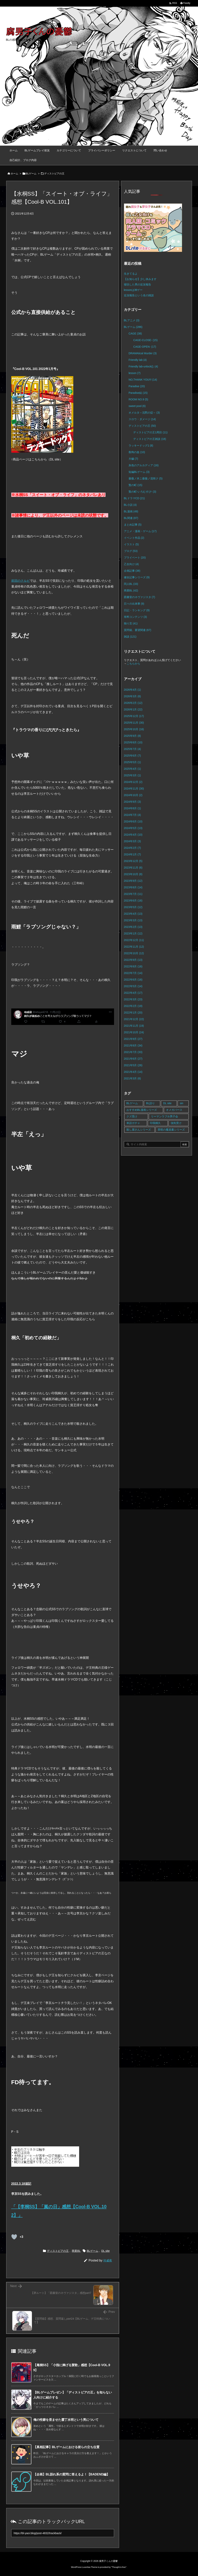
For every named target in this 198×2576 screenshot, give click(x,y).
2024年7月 (132, 814)
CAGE (135, 333)
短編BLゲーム (139, 471)
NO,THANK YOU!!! (143, 379)
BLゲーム (31, 173)
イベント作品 (134, 537)
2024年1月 (132, 854)
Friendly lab (138, 359)
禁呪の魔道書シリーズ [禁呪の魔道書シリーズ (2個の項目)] (171, 1129)
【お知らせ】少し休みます (140, 279)
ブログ (131, 550)
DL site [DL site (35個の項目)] (167, 1103)
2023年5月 (133, 907)
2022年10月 (134, 953)
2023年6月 (133, 900)
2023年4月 (133, 913)
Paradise (137, 386)
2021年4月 (133, 1071)
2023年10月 (133, 874)
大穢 (133, 458)
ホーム (14, 173)
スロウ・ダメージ (142, 419)
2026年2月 (133, 702)
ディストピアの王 (54, 173)
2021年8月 (133, 1045)
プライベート (135, 557)
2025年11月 (134, 722)
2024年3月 (132, 841)
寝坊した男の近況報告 (137, 284)
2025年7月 (132, 749)
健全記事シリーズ (137, 577)
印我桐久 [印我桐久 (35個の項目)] (155, 1123)
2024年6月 (133, 821)
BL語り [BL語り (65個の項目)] (150, 1103)
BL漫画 (131, 511)
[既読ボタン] (14, 2237)
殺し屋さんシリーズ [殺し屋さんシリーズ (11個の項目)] (138, 1129)
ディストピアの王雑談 (149, 438)
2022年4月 (133, 992)
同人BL (131, 583)
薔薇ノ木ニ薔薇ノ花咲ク (146, 478)
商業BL (76, 2250)
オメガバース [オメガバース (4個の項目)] (174, 1109)
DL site (105, 2250)
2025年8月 (133, 742)
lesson (134, 373)
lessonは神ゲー (133, 289)
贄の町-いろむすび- (142, 491)
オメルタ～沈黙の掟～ (144, 412)
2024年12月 (133, 781)
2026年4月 (132, 689)
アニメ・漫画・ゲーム (140, 531)
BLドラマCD (134, 498)
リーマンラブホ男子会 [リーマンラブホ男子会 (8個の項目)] (164, 1116)
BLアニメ (131, 320)
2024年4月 (133, 834)
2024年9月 (132, 801)
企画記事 (132, 570)
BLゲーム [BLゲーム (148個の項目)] (132, 1103)
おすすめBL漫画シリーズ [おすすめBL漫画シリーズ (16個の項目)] (141, 1109)
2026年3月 (132, 696)
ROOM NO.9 (138, 399)
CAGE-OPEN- (144, 346)
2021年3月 (132, 1078)
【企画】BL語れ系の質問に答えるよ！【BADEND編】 (71, 2474)
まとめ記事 (133, 524)
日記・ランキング (137, 610)
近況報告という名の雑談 (139, 295)
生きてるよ (130, 273)
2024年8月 (132, 808)
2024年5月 (133, 828)
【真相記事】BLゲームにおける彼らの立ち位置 (66, 2447)
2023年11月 (133, 867)
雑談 (130, 636)
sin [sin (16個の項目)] (181, 1103)
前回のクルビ (20, 580)
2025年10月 (134, 729)
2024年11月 (134, 788)
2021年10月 (134, 1032)
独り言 (131, 623)
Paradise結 (138, 392)
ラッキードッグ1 (141, 445)
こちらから (133, 663)
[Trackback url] (62, 2533)
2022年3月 (133, 999)
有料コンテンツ (135, 616)
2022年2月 (133, 1005)
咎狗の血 (137, 452)
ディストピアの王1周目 (150, 432)
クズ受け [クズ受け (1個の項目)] (131, 1116)
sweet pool (137, 406)
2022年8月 (133, 966)
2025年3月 (132, 775)
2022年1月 (133, 1012)
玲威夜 (107, 2260)
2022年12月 (134, 940)
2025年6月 (132, 755)
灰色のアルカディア (144, 465)
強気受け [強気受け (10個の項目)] (176, 1123)
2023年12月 (133, 861)
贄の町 (135, 485)
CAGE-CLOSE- (145, 340)
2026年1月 (133, 709)
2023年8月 (133, 887)
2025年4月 (132, 768)
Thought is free (119, 2567)
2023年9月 (133, 880)
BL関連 (131, 518)
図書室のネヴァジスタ (139, 597)
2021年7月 (133, 1052)
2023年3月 (133, 920)
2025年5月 (132, 762)
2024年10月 (133, 795)
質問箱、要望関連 (137, 630)
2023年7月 (133, 893)
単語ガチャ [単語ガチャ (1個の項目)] (133, 1123)
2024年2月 (132, 847)
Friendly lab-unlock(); (143, 366)
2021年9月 (133, 1038)
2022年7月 (133, 973)
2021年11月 (134, 1025)
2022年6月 (133, 979)
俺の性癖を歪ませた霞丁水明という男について (66, 2419)
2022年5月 (133, 986)
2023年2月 (133, 926)
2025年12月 (134, 716)
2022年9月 (133, 959)
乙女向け (131, 564)
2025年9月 (132, 735)
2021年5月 (133, 1065)
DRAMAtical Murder (143, 353)
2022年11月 (134, 946)
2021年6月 (133, 1058)
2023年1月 (133, 933)
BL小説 (130, 504)
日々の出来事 (134, 603)
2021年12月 (134, 1019)
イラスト (131, 544)
